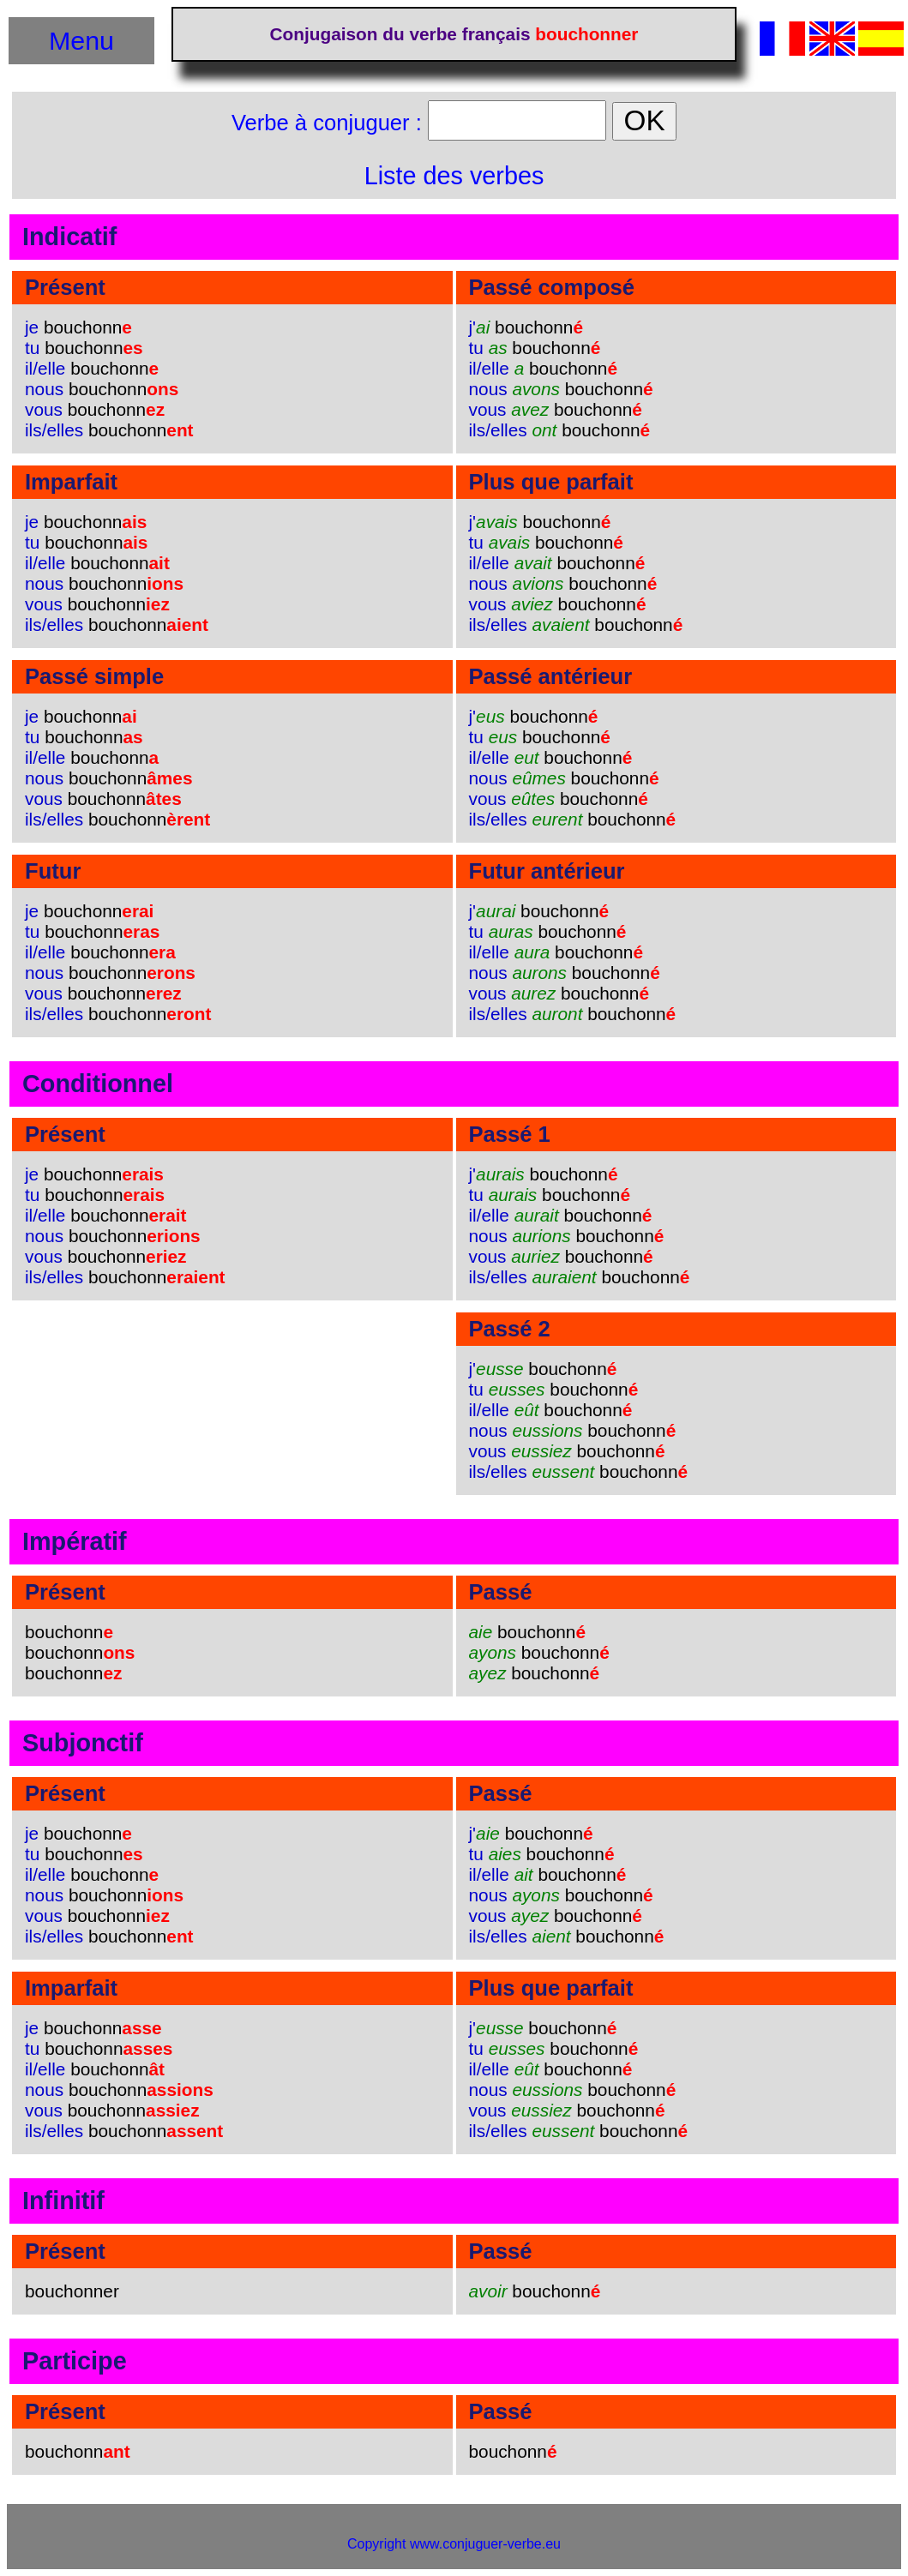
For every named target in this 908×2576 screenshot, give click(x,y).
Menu (81, 40)
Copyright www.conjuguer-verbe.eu (454, 2544)
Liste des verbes (454, 175)
